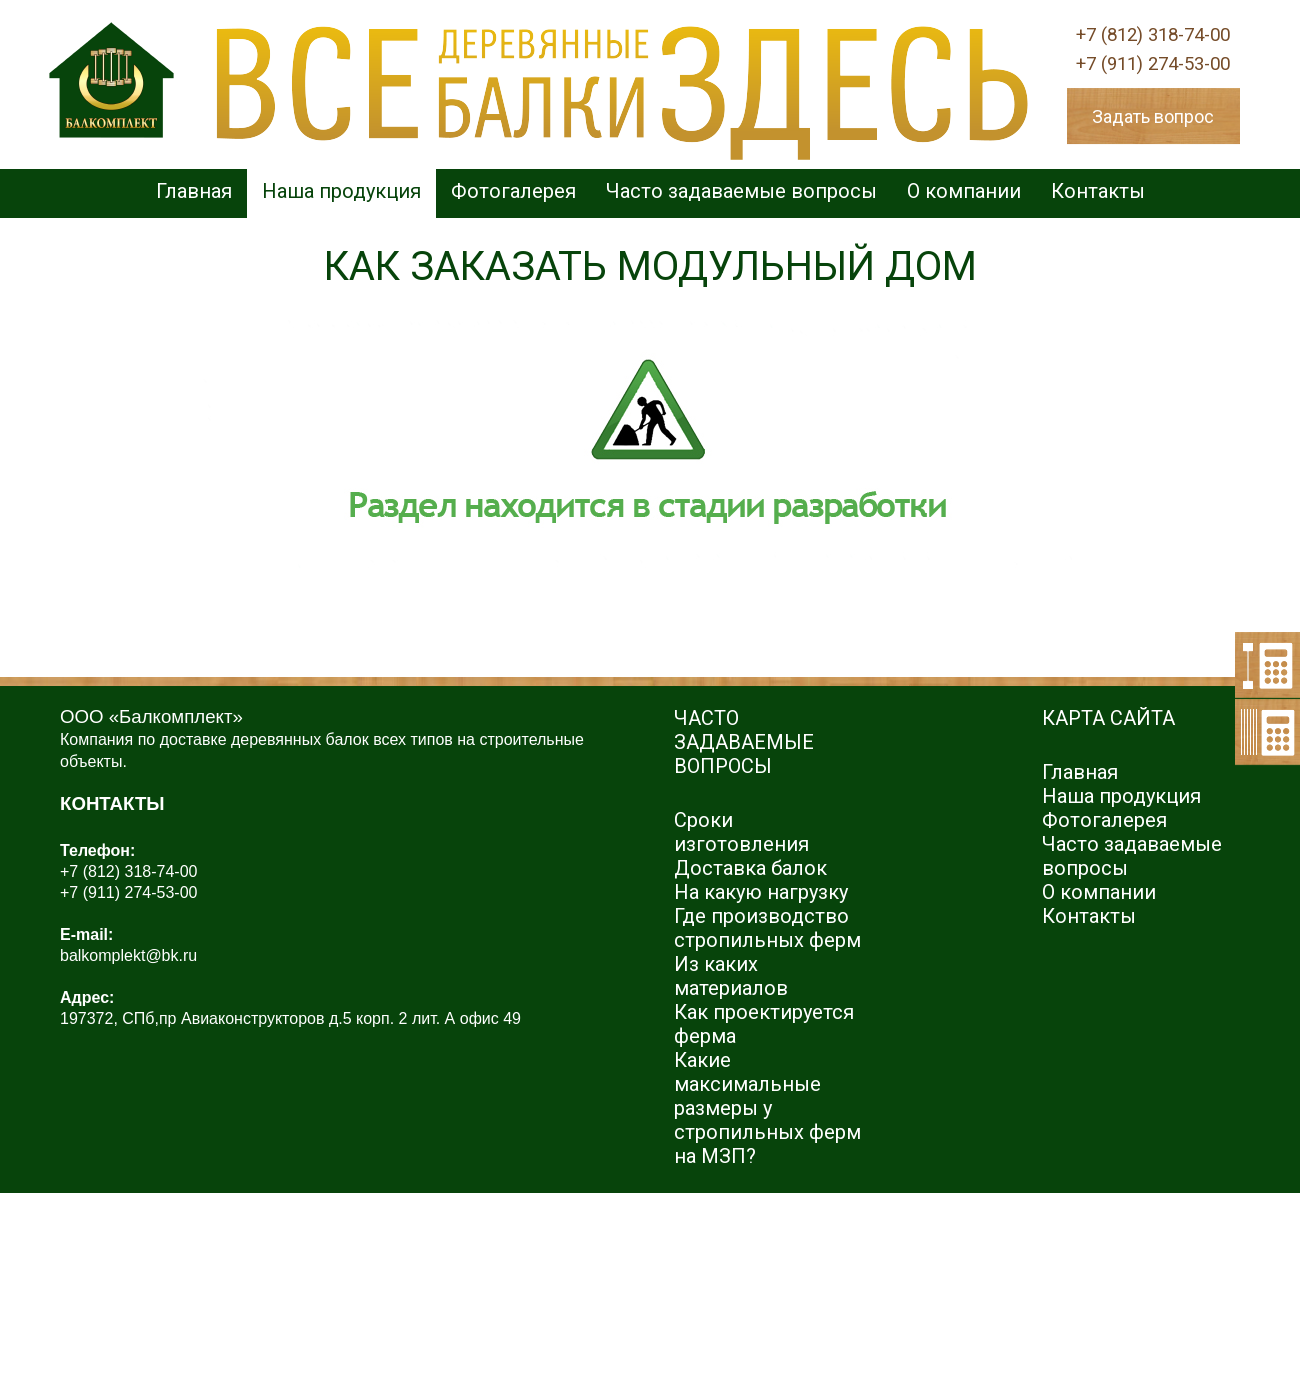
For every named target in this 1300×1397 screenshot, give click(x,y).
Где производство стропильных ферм (767, 928)
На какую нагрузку (761, 892)
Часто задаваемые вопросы (741, 191)
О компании (964, 191)
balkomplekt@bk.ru (128, 955)
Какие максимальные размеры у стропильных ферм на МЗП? (767, 1108)
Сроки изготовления (741, 832)
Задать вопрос (1153, 116)
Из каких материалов (731, 976)
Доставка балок (750, 868)
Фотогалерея (513, 191)
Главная (194, 191)
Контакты (1098, 191)
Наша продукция (341, 191)
